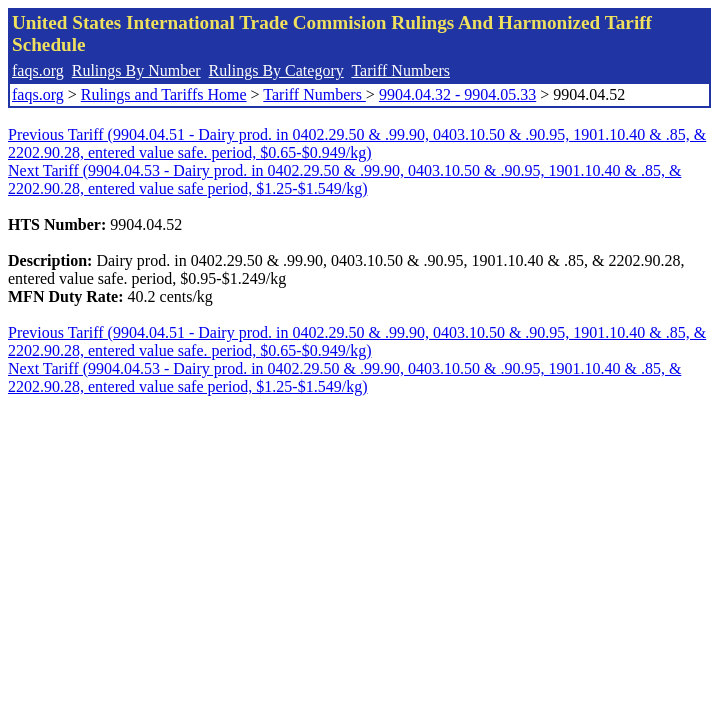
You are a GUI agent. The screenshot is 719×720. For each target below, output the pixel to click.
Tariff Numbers (400, 70)
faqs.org (38, 70)
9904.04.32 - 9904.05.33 (457, 94)
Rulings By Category (276, 70)
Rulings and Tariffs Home (164, 94)
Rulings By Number (136, 70)
